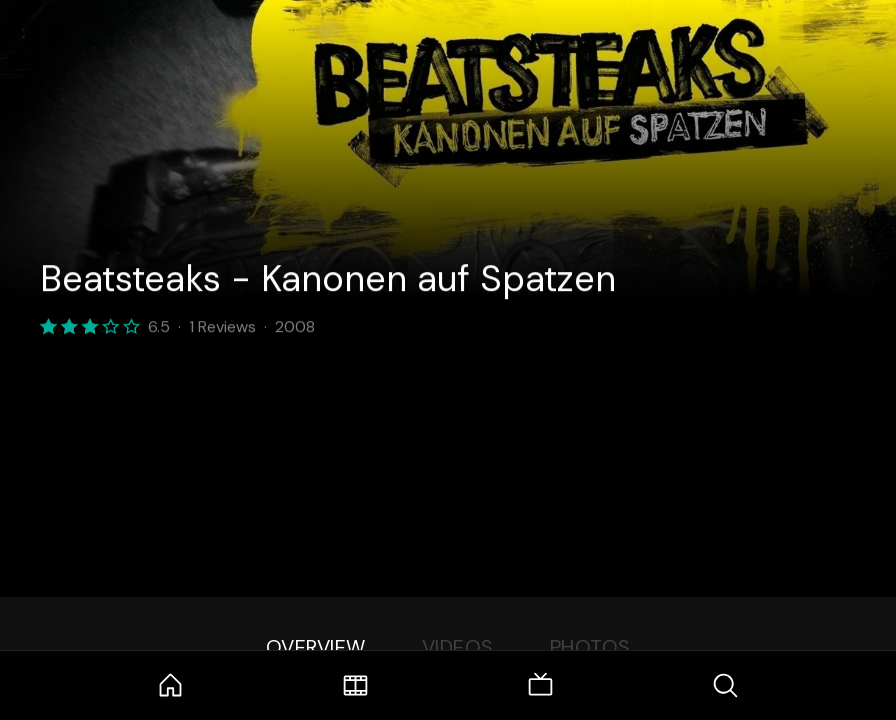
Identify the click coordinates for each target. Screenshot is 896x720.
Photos (590, 647)
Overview (316, 647)
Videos (458, 647)
